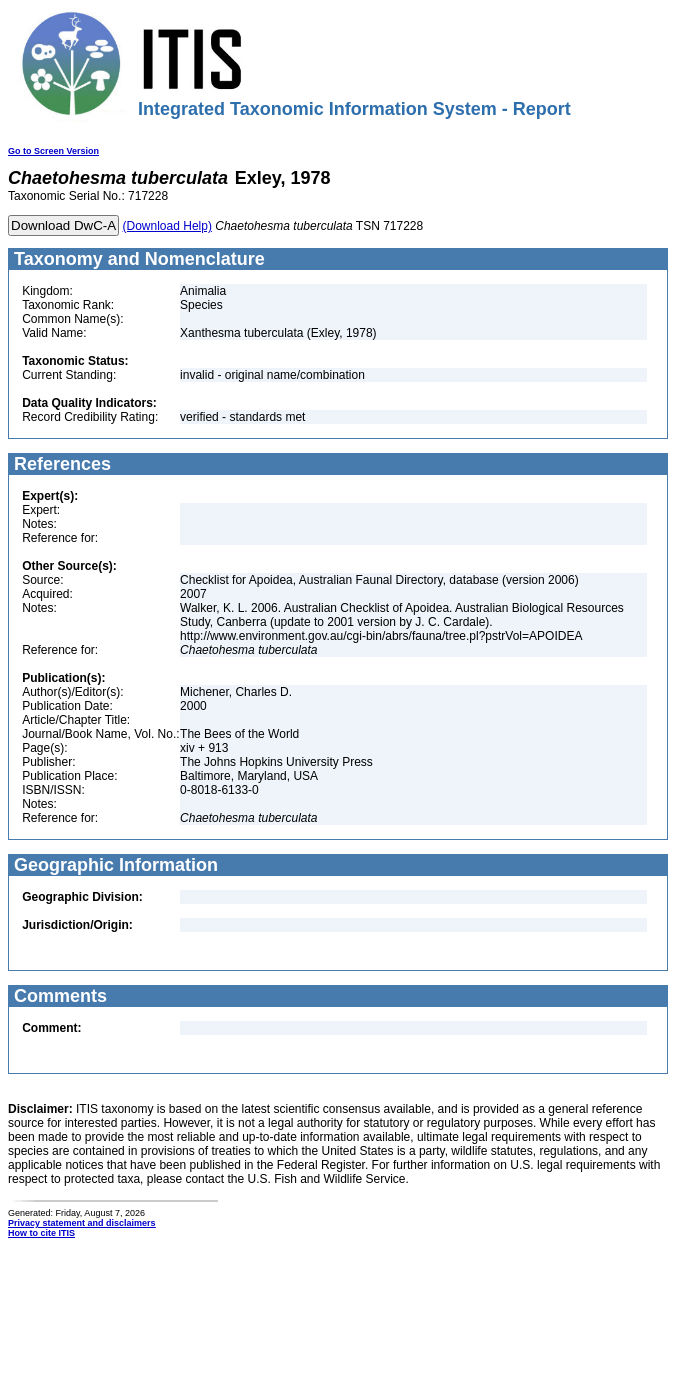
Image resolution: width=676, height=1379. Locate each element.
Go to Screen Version (53, 151)
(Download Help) (167, 226)
